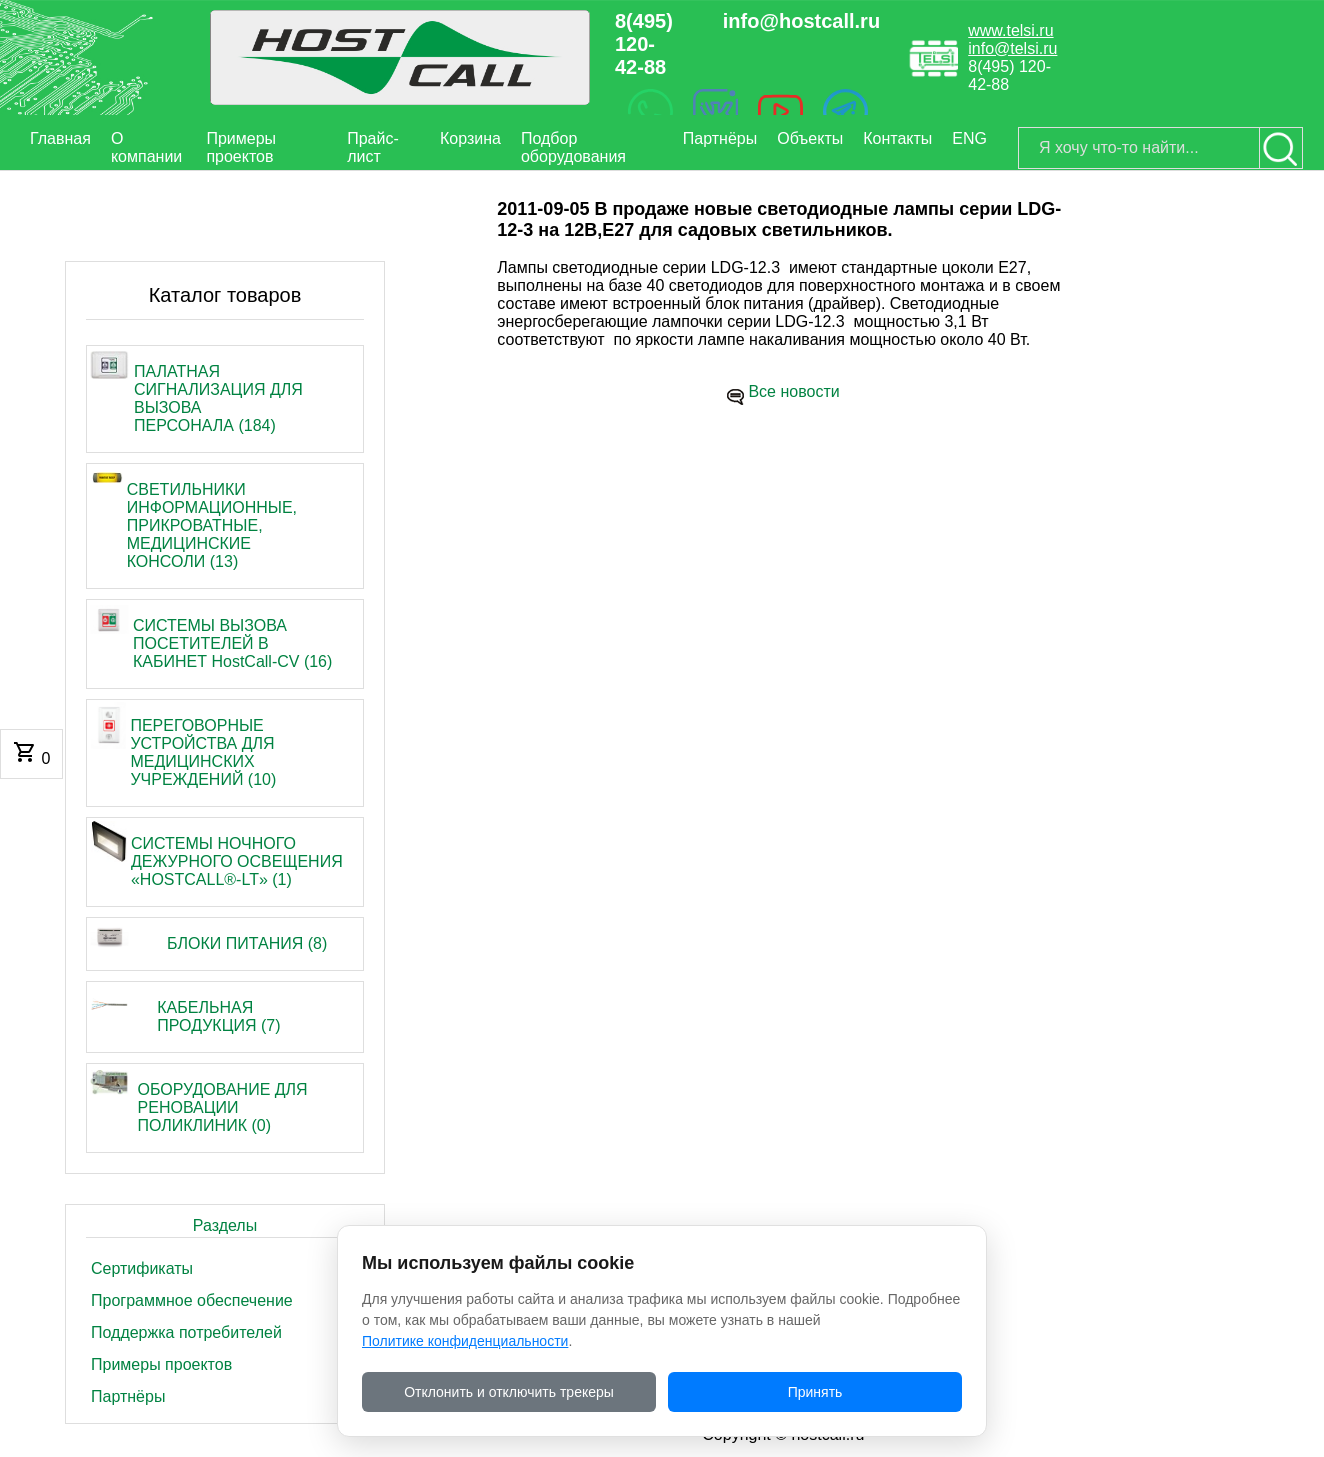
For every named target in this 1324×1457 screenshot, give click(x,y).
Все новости (793, 391)
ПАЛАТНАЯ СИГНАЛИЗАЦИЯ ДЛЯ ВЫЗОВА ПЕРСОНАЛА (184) (218, 398)
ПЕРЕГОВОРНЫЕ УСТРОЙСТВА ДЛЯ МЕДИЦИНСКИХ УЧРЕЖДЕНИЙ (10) (203, 752)
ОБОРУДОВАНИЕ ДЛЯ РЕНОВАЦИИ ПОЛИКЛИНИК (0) (223, 1107)
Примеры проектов (241, 147)
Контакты (897, 138)
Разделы (225, 1225)
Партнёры (720, 138)
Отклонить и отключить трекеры (509, 1392)
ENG (969, 138)
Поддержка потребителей (186, 1332)
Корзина (470, 138)
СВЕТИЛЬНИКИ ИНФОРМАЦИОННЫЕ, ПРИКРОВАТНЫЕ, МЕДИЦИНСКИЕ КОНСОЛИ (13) (212, 525)
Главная (60, 138)
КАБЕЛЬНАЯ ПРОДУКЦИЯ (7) (218, 1016)
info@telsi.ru (1012, 48)
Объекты (810, 138)
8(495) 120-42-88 (644, 44)
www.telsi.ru (1010, 30)
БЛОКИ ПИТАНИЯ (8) (247, 943)
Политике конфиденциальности (465, 1341)
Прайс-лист (373, 147)
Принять (815, 1392)
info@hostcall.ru (801, 21)
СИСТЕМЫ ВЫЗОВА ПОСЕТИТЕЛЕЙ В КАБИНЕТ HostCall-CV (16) (232, 643)
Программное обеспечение (192, 1300)
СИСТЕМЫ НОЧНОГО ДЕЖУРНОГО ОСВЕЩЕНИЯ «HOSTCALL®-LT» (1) (237, 861)
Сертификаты (142, 1268)
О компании (146, 147)
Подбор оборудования (573, 147)
